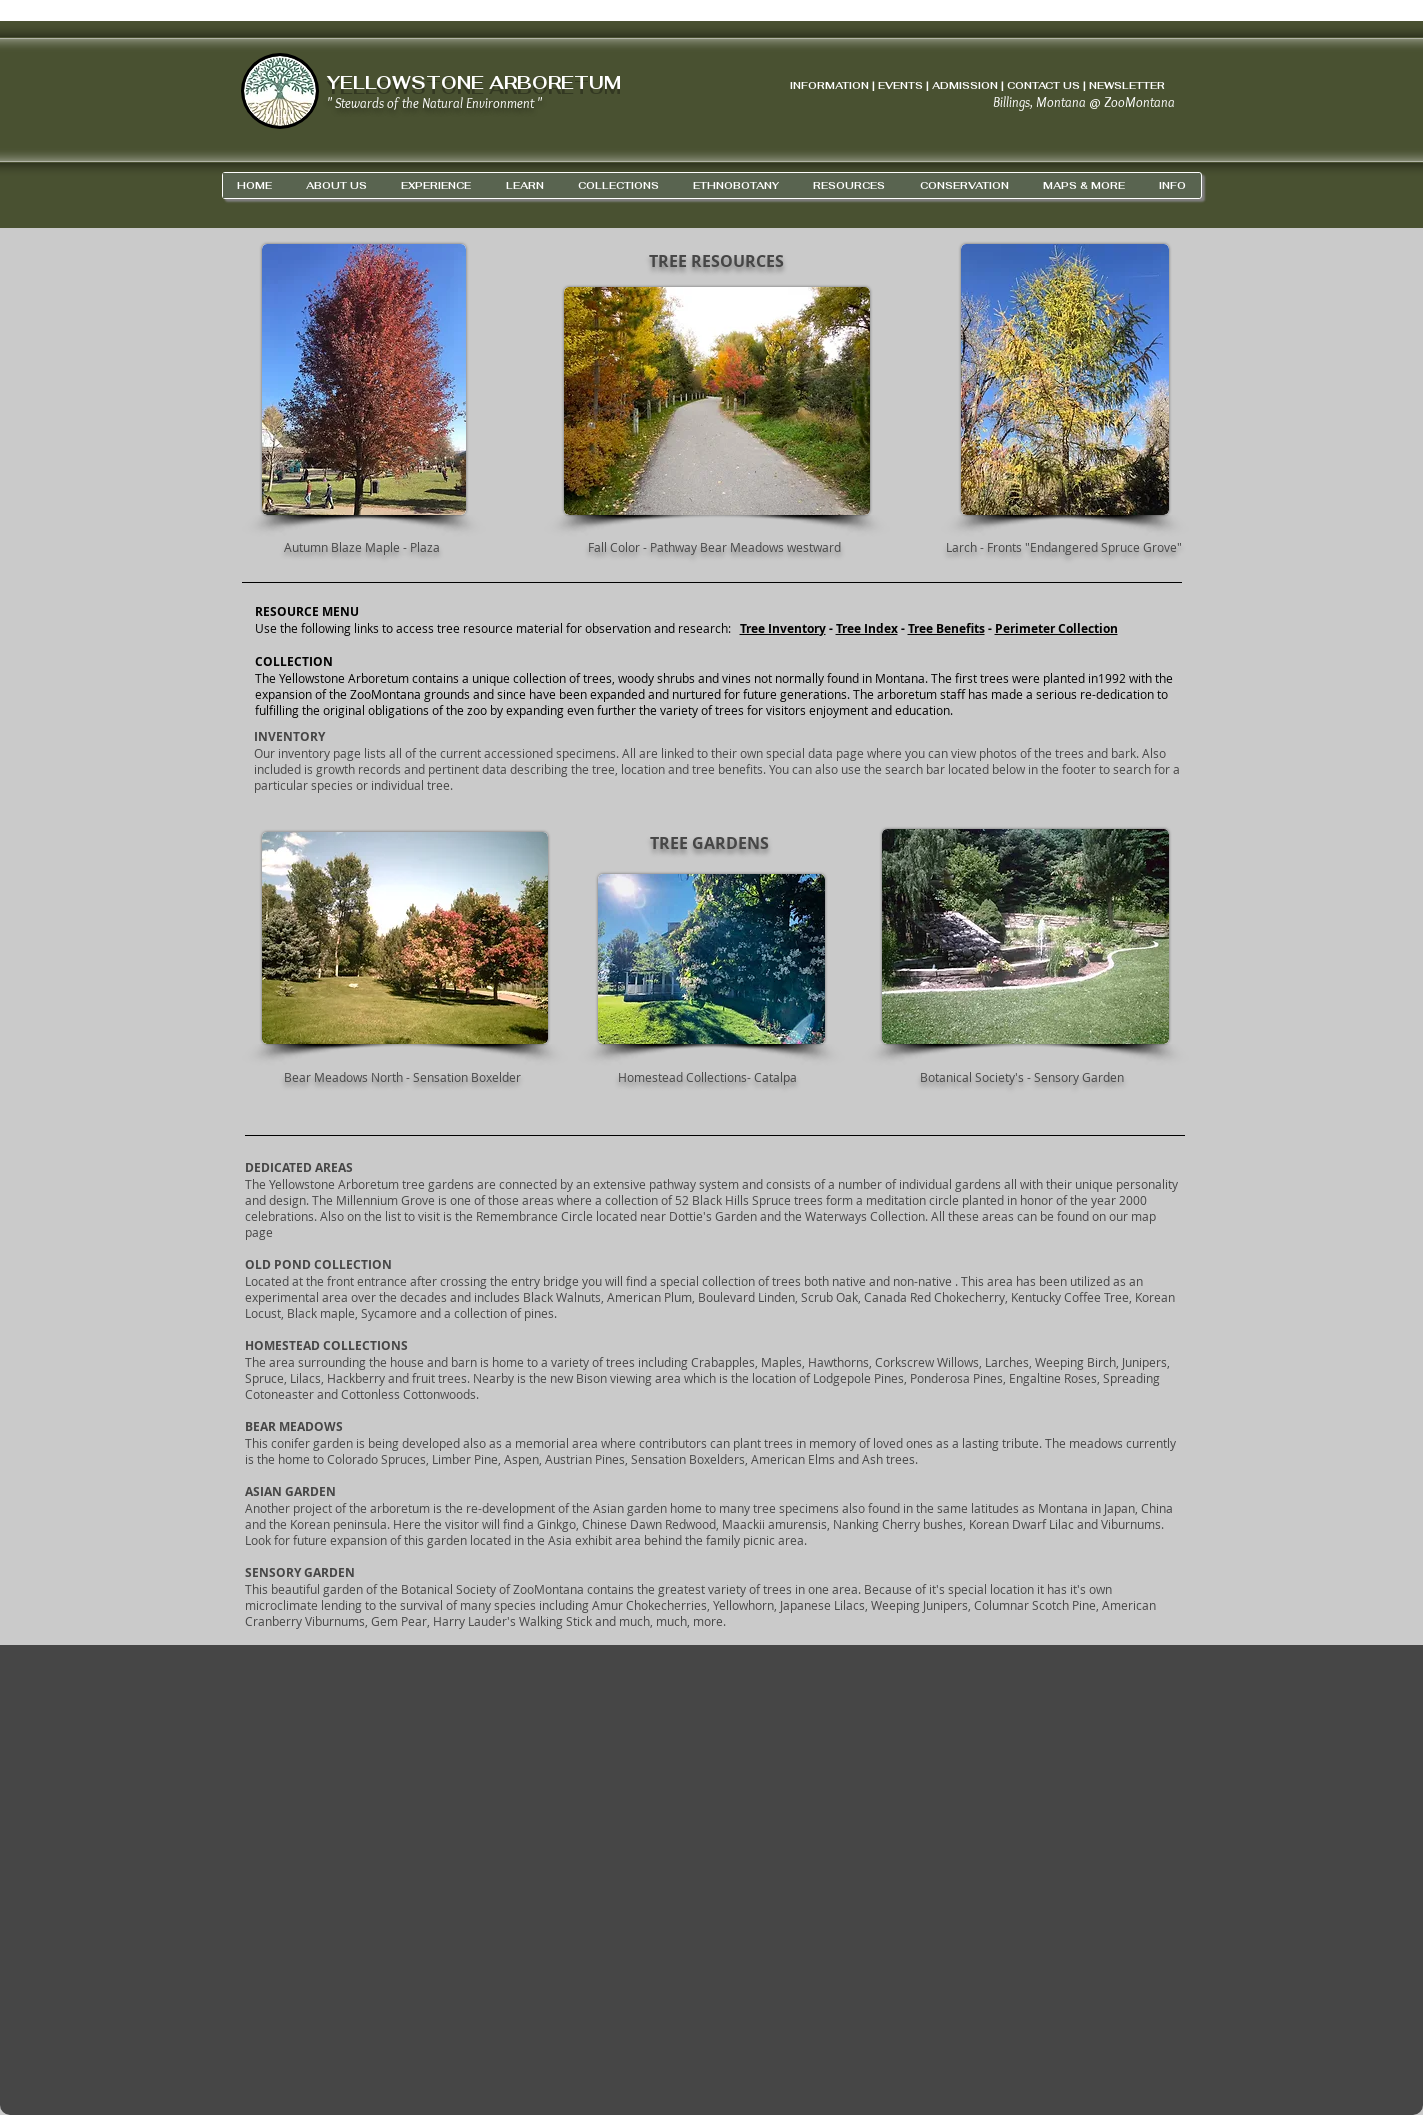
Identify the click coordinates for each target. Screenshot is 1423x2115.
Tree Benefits (946, 628)
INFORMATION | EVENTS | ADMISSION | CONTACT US (935, 85)
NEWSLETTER (1127, 85)
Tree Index (867, 628)
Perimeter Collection (1056, 628)
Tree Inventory (783, 628)
